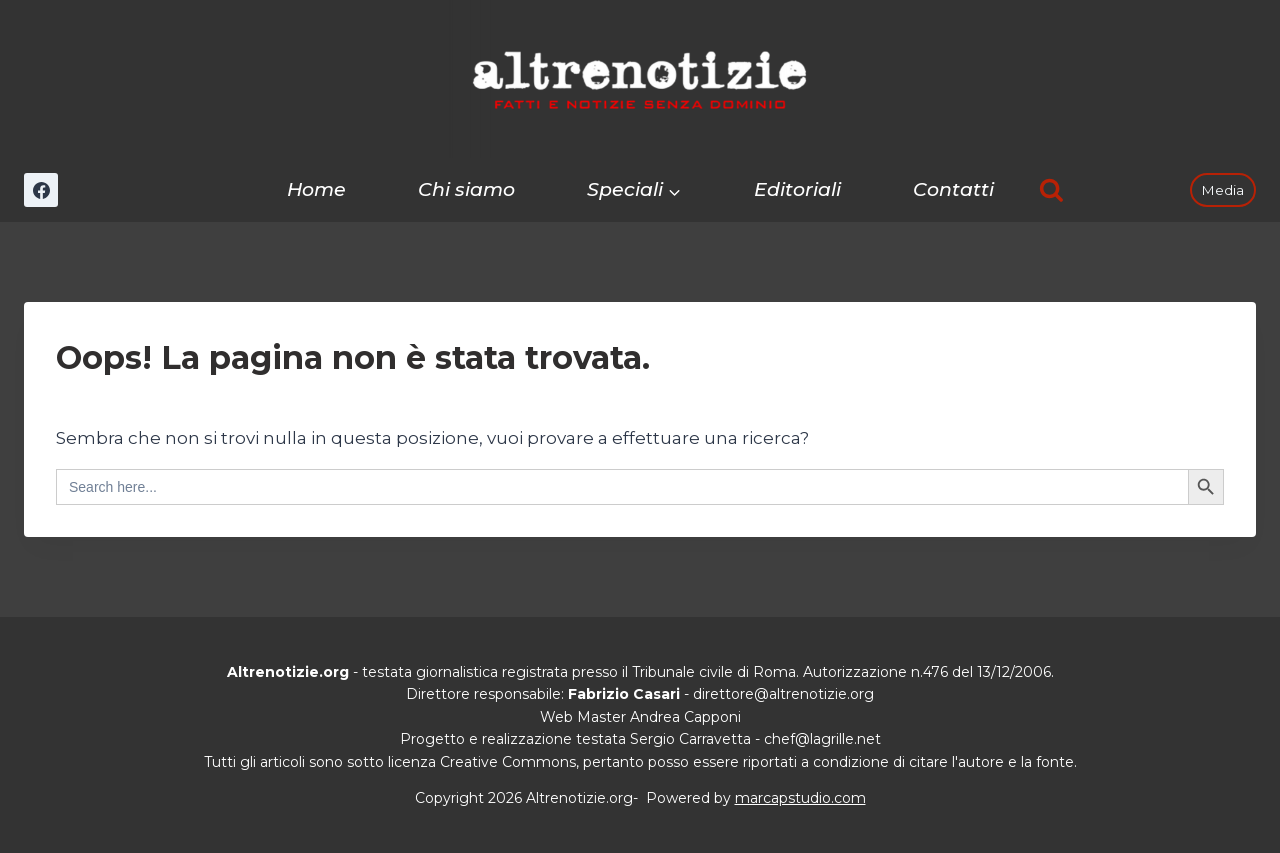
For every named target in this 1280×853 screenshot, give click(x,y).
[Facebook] (41, 190)
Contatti (953, 189)
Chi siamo (466, 189)
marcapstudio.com (800, 798)
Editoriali (797, 189)
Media (1222, 190)
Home (316, 189)
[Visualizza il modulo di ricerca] (1051, 190)
